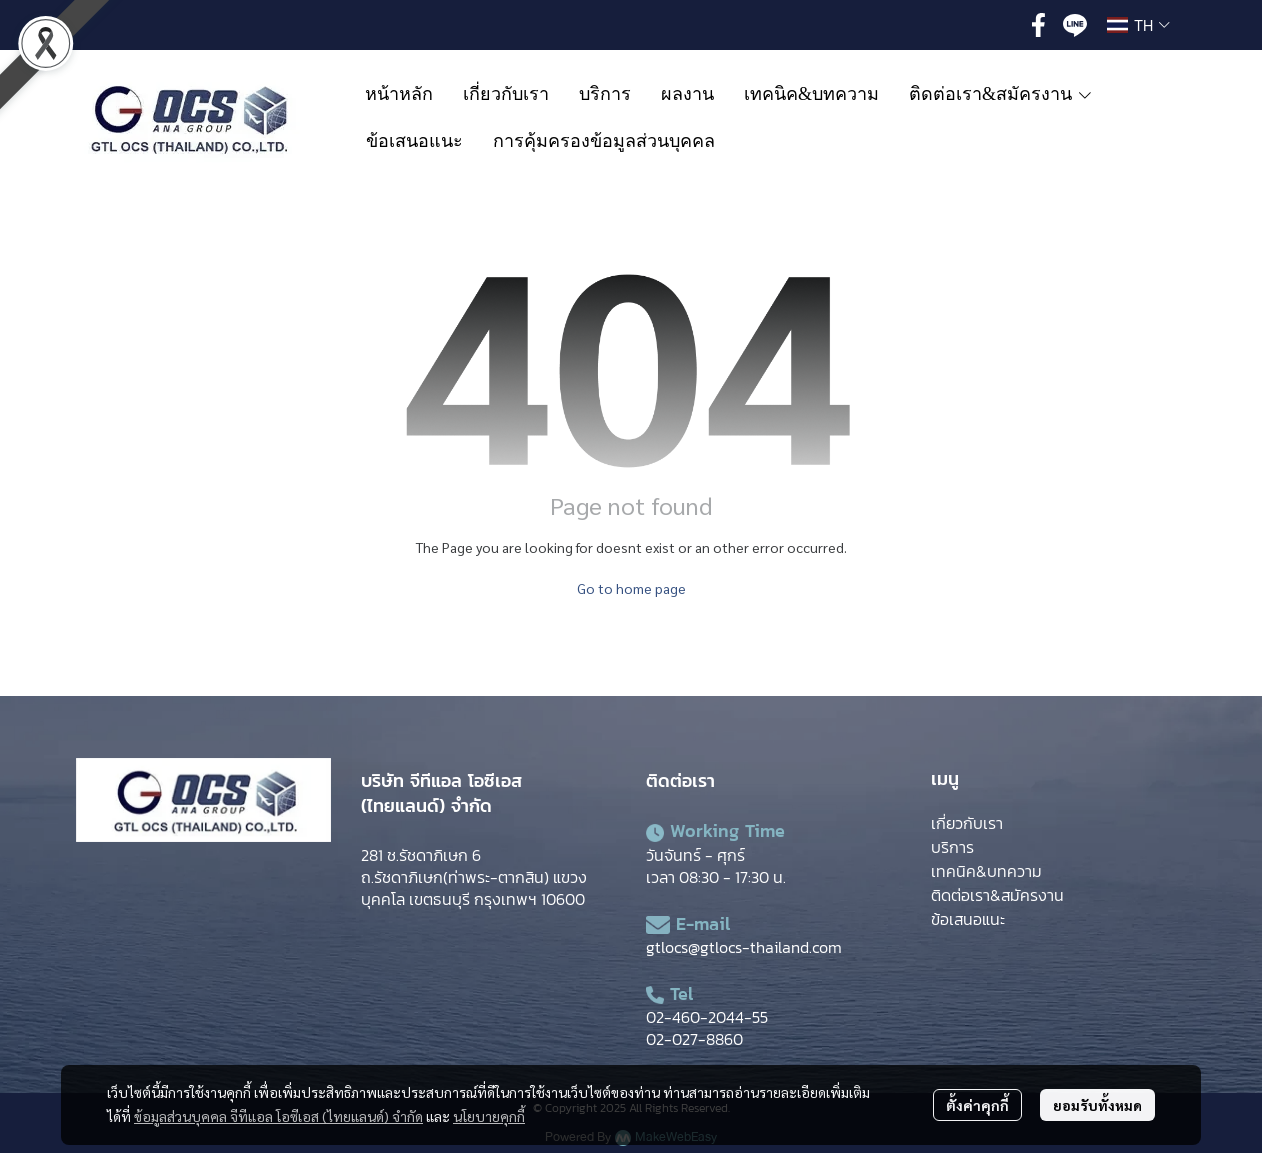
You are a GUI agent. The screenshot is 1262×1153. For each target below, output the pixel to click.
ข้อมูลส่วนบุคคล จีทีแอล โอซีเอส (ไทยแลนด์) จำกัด (278, 1116)
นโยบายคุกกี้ (489, 1116)
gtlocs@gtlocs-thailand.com (744, 947)
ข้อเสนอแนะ (968, 919)
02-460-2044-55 (707, 1017)
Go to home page (631, 588)
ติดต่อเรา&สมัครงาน (997, 895)
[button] (1138, 25)
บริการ (952, 847)
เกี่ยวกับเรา (967, 823)
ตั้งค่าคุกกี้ (977, 1105)
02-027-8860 (694, 1039)
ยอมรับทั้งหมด (1097, 1105)
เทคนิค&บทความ (986, 871)
